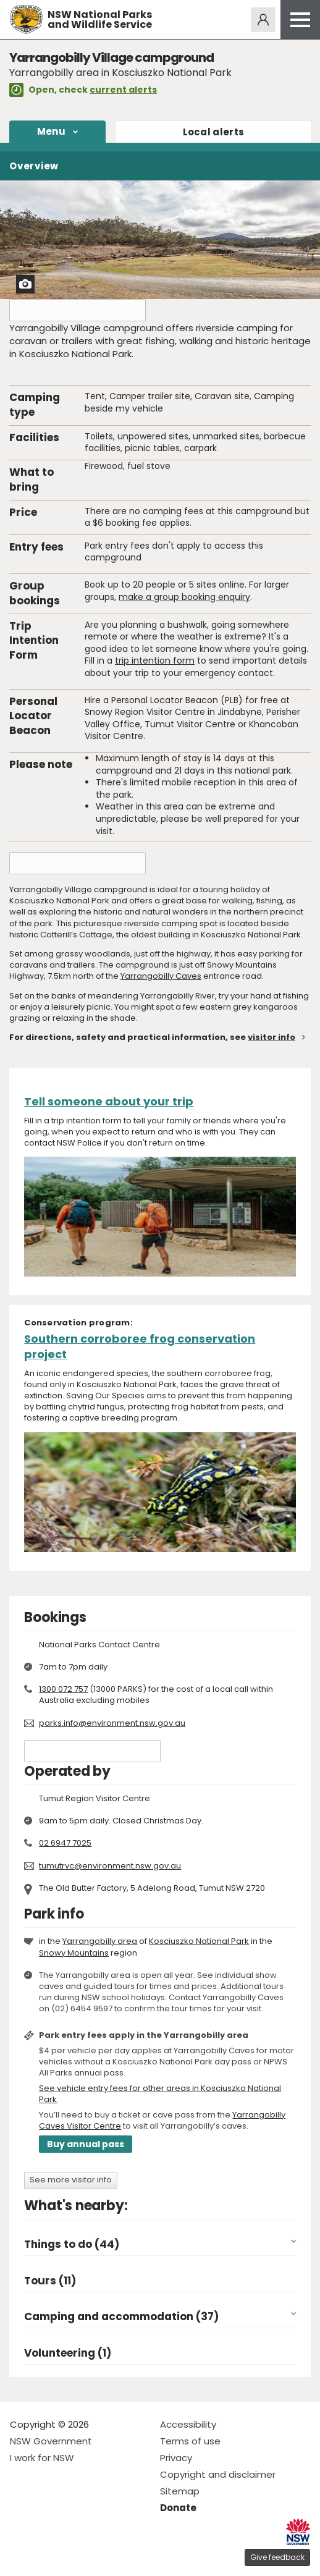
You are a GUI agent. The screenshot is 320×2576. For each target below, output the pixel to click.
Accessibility (188, 2424)
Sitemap (180, 2491)
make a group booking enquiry (184, 597)
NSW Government (51, 2441)
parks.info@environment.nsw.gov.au (112, 1723)
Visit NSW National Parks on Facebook (21, 2556)
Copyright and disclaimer (218, 2474)
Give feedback (277, 2557)
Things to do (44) (71, 2244)
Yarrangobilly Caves (160, 976)
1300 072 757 (63, 1689)
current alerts (123, 89)
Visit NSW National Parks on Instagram (47, 2556)
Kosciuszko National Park (199, 1941)
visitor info (271, 1037)
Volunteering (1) (67, 2353)
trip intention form (155, 660)
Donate (178, 2507)
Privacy (176, 2457)
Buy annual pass (85, 2144)
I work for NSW (42, 2457)
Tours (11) (50, 2281)
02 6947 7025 (65, 1843)
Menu (51, 131)
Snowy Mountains (74, 1953)
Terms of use (190, 2441)
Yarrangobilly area (99, 1941)
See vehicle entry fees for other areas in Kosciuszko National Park (160, 2093)
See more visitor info (71, 2179)
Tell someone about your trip (108, 1101)
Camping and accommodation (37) (121, 2317)
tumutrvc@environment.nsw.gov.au (110, 1866)
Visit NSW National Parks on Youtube (74, 2556)
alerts (214, 131)
